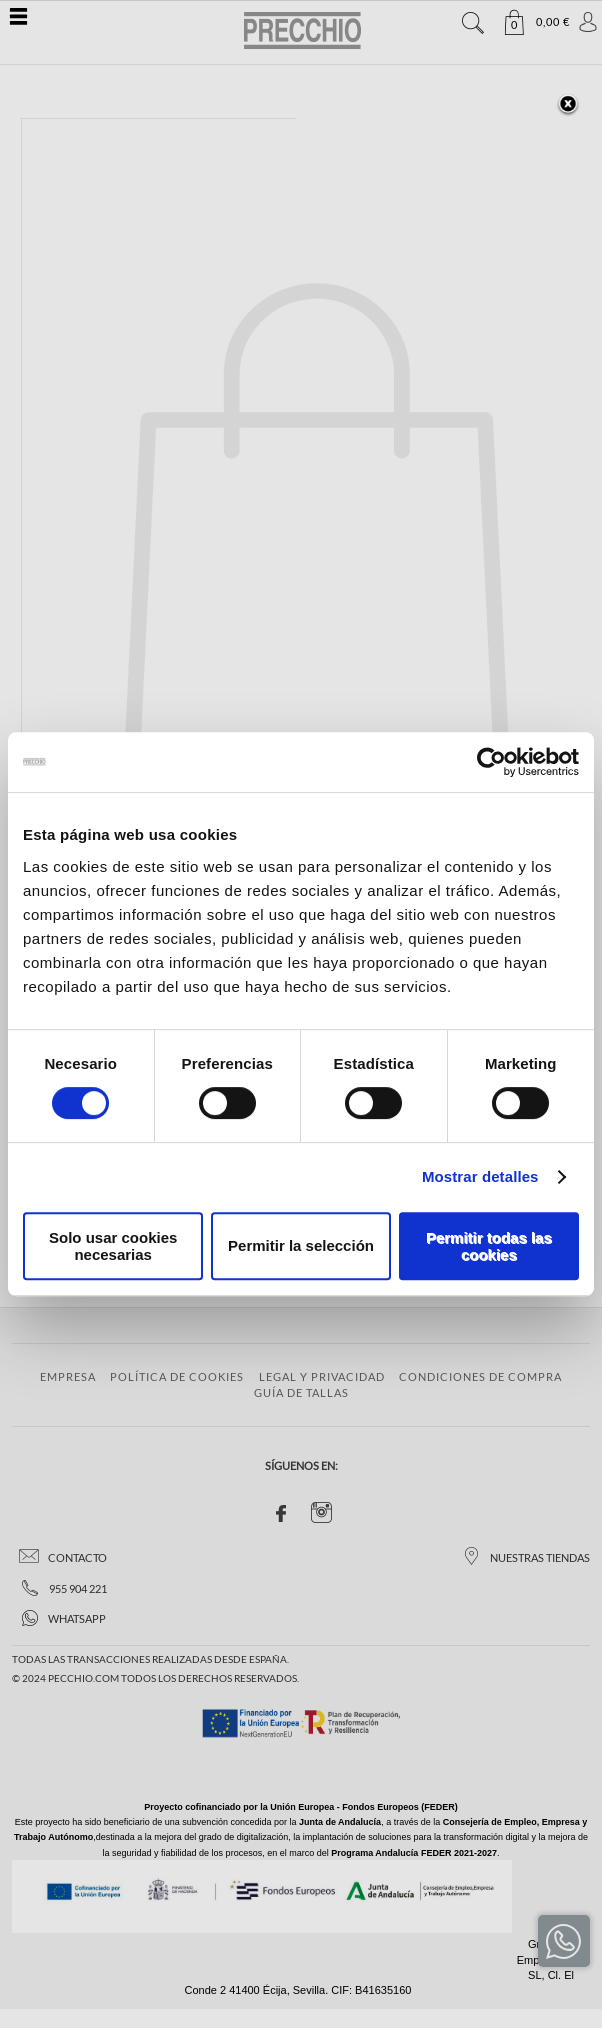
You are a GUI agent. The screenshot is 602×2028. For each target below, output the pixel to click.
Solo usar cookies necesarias (113, 1246)
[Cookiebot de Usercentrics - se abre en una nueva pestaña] (491, 762)
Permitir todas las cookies (489, 1246)
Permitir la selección (301, 1245)
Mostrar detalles (480, 1176)
